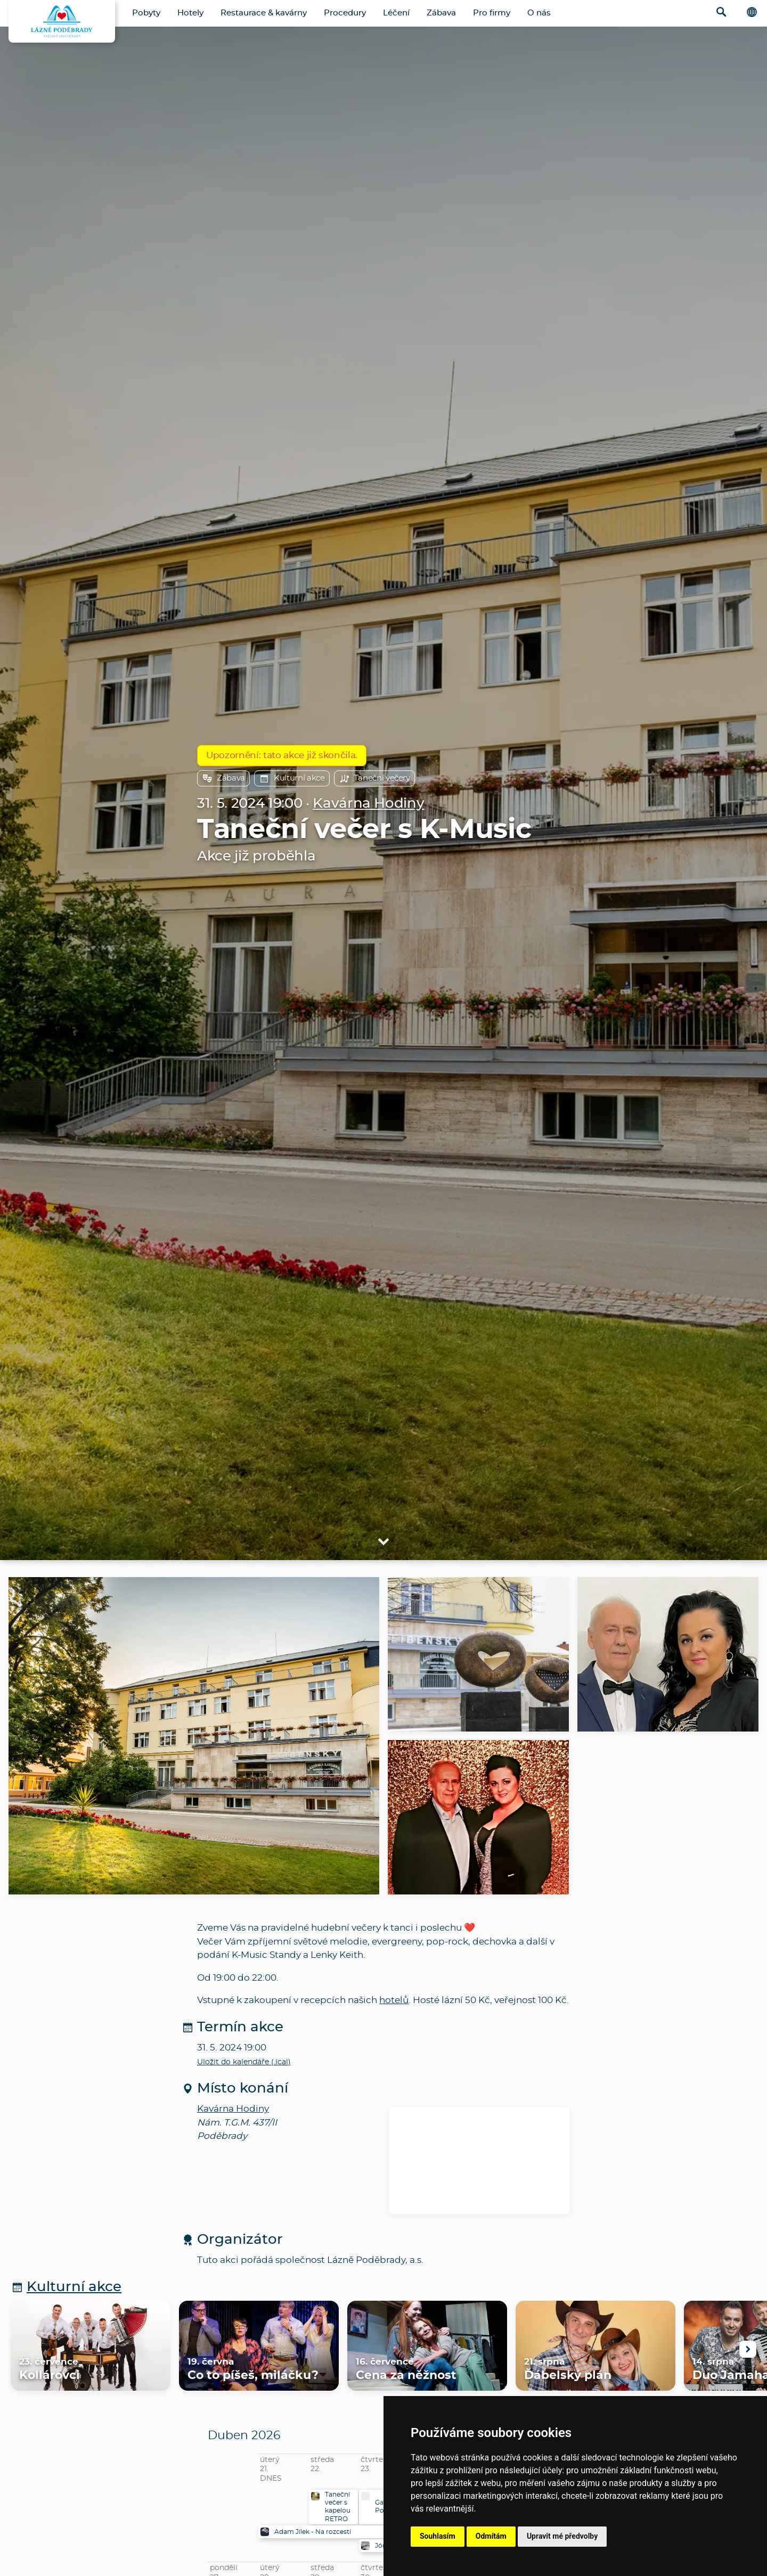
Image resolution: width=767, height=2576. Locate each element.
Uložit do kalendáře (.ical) (244, 2062)
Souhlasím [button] (437, 2536)
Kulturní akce (292, 778)
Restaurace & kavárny (264, 13)
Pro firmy (491, 13)
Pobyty (146, 13)
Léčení (396, 13)
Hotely (190, 13)
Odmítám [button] (491, 2536)
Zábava (441, 13)
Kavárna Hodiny (368, 803)
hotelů (394, 2000)
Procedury (345, 13)
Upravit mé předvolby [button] (562, 2536)
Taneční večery (374, 778)
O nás (539, 13)
